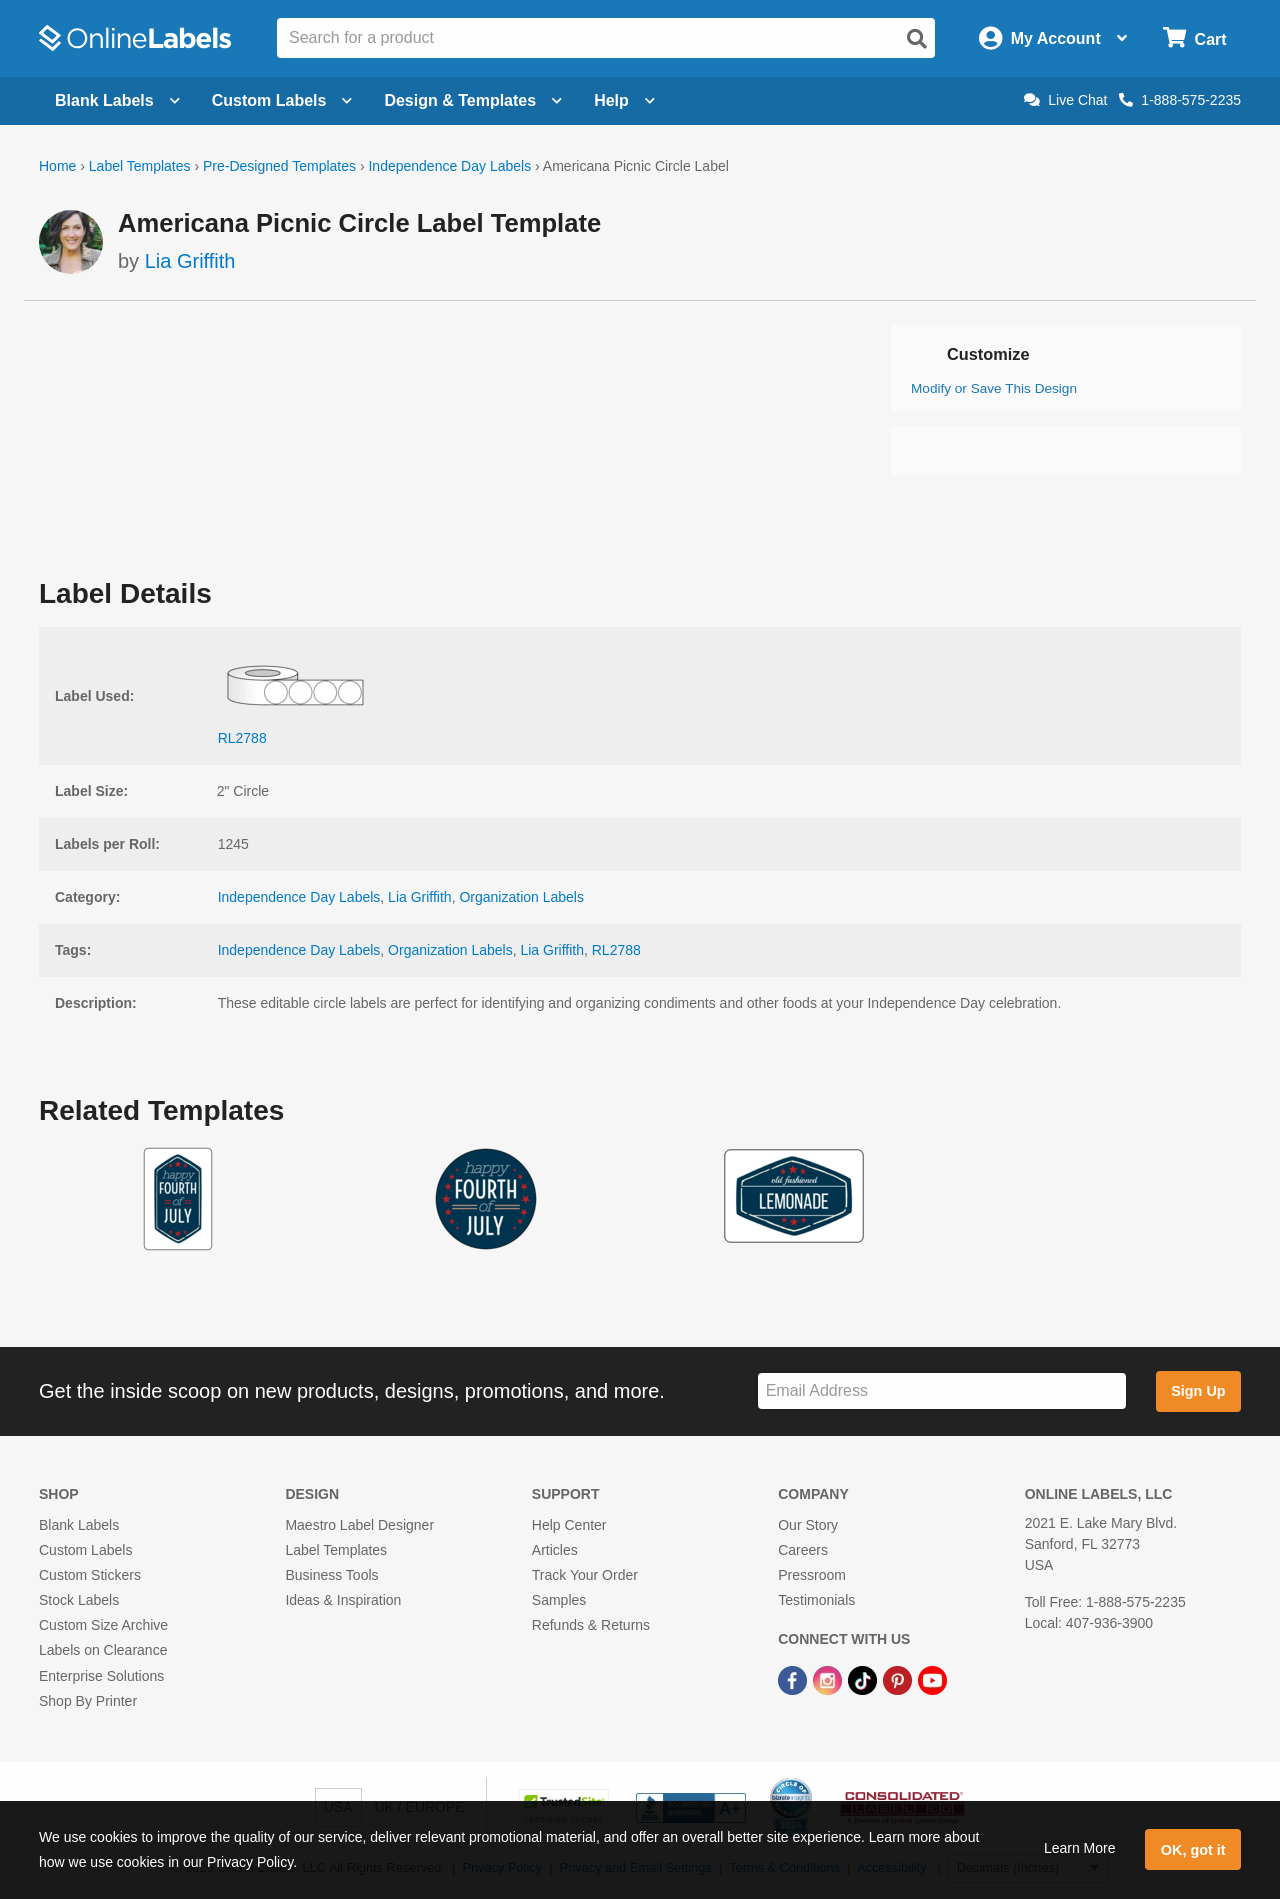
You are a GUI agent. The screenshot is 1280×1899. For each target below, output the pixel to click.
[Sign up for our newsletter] (942, 1391)
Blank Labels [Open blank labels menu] (117, 100)
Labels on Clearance (103, 1650)
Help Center (569, 1525)
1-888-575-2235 (1180, 100)
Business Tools (331, 1575)
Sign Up (1198, 1391)
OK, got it (1193, 1850)
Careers (803, 1550)
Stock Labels (79, 1600)
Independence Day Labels (449, 166)
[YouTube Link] (932, 1680)
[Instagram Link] (829, 1680)
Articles (555, 1550)
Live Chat (1065, 100)
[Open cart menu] (1194, 38)
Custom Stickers (90, 1575)
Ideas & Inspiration (343, 1600)
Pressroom (812, 1575)
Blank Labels (79, 1525)
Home (57, 166)
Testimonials (816, 1600)
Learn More (1080, 1848)
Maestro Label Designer (359, 1525)
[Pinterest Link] (899, 1680)
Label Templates (140, 166)
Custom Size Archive (103, 1625)
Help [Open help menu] (624, 100)
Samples (559, 1600)
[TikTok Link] (864, 1680)
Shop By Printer (88, 1701)
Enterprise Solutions (101, 1676)
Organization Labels (521, 897)
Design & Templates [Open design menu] (473, 100)
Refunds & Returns (591, 1625)
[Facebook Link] (794, 1680)
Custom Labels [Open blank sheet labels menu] (282, 100)
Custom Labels (85, 1550)
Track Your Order (585, 1575)
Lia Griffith (190, 261)
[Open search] (917, 39)
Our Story (808, 1525)
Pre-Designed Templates (279, 166)
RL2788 (616, 950)
